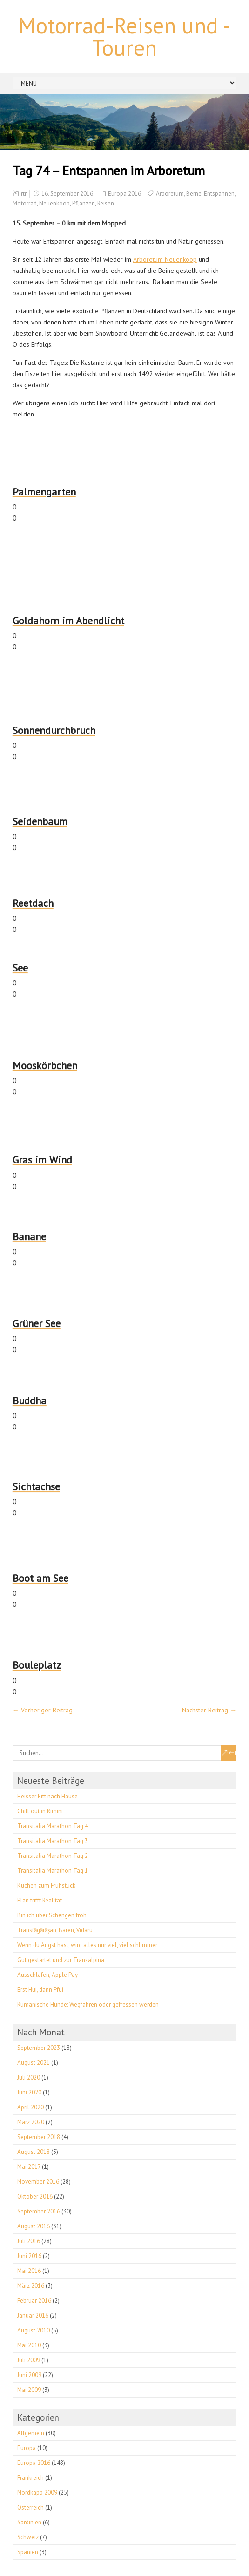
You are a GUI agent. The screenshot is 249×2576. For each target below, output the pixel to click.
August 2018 (33, 2152)
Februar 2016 (34, 2301)
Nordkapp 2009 (37, 2493)
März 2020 (30, 2122)
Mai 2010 (29, 2345)
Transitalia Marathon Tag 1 (52, 1871)
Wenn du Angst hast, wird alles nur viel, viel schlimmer (87, 1945)
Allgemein (30, 2433)
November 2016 (38, 2182)
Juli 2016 (28, 2241)
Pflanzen (83, 203)
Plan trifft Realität (39, 1900)
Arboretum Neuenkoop (165, 259)
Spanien (27, 2552)
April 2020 (30, 2107)
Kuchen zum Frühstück (46, 1885)
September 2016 (38, 2211)
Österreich (30, 2507)
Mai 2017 (28, 2167)
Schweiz (28, 2537)
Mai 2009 (29, 2390)
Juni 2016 (29, 2256)
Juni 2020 (29, 2092)
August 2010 (33, 2330)
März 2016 (30, 2286)
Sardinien (29, 2522)
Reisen (105, 203)
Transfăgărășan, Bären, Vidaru (55, 1930)
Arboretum (170, 194)
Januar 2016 (32, 2315)
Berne (194, 194)
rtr (24, 194)
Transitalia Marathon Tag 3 (52, 1841)
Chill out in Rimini (40, 1811)
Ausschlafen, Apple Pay (47, 1975)
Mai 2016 (29, 2271)
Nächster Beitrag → (209, 1710)
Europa (26, 2448)
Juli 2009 (28, 2360)
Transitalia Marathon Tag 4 (52, 1826)
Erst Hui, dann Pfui (40, 1990)
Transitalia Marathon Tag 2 (52, 1856)
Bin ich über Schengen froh (52, 1915)
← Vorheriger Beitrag (43, 1710)
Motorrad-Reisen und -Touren (124, 36)
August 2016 (33, 2226)
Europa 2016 (124, 194)
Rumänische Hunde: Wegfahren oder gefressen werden (88, 2004)
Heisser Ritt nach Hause (47, 1796)
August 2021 (33, 2063)
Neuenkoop (54, 203)
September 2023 (38, 2048)
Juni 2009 (29, 2375)
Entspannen (219, 194)
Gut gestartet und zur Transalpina (60, 1960)
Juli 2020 (28, 2077)
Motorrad (25, 203)
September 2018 (38, 2137)
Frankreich (30, 2478)
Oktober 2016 (35, 2196)
